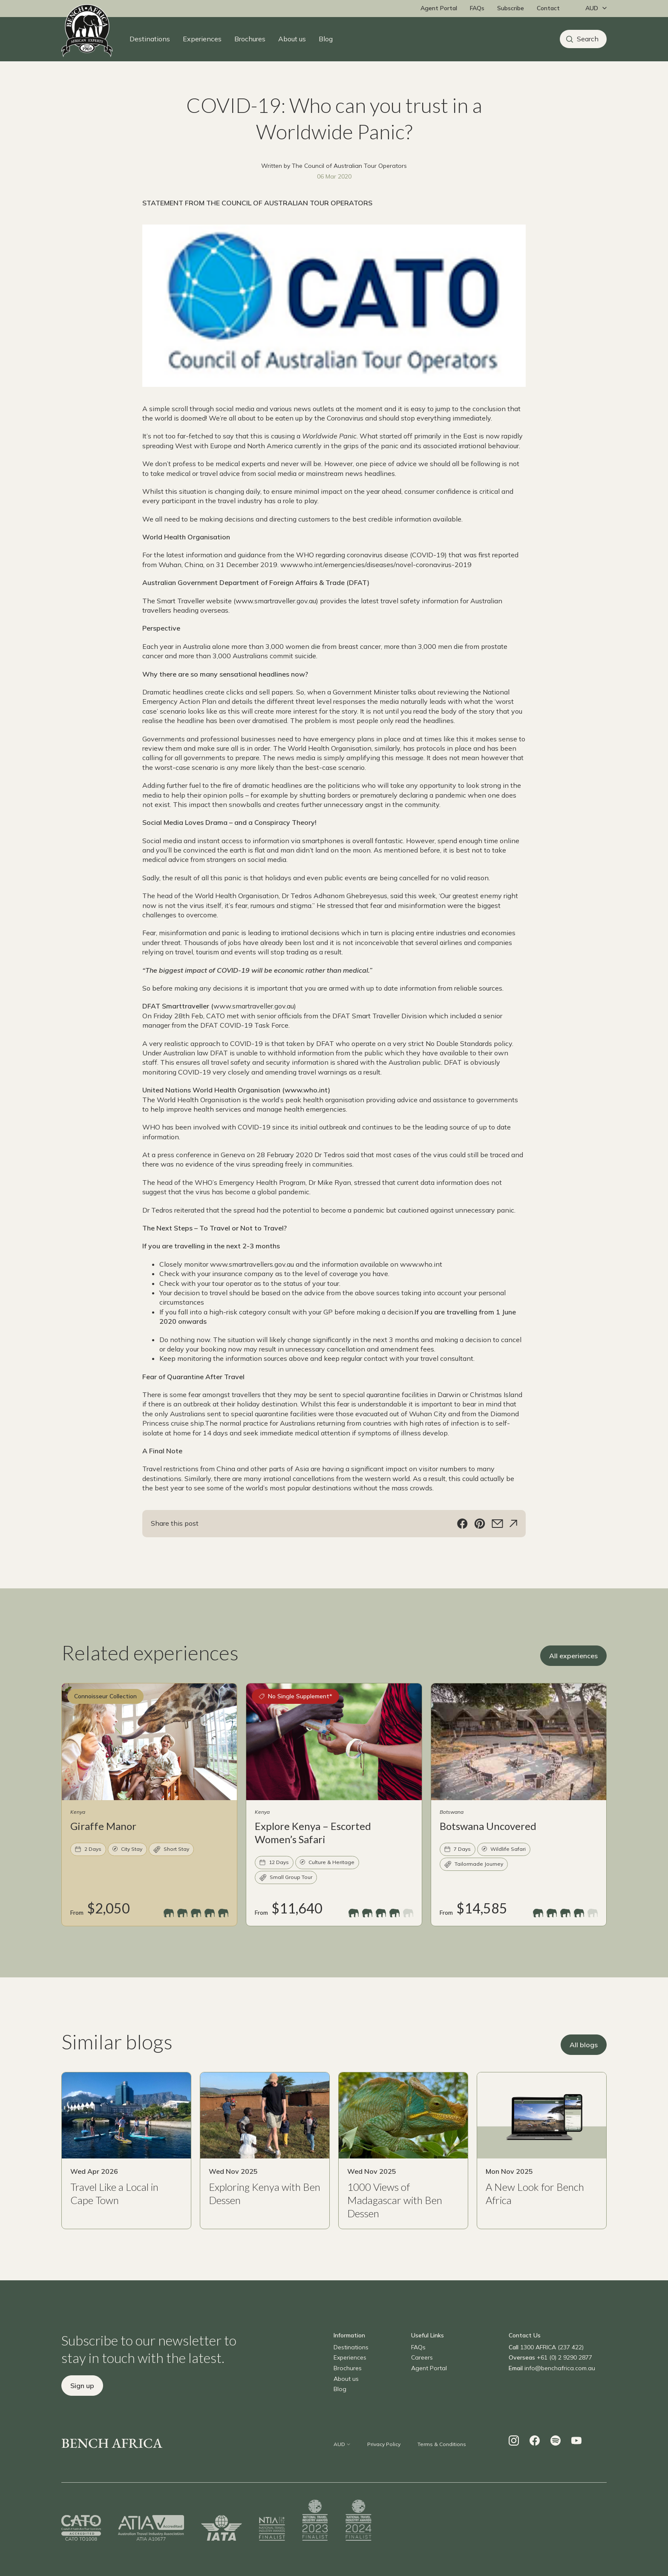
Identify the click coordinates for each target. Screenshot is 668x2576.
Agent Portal (438, 8)
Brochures (249, 39)
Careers (422, 2378)
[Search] (583, 39)
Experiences (202, 39)
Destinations (150, 39)
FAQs (477, 8)
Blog (326, 39)
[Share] (513, 1544)
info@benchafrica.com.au (559, 2388)
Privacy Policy (383, 2464)
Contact (548, 8)
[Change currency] (594, 8)
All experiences (573, 1676)
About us (292, 39)
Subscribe (510, 8)
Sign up (82, 2406)
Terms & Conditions (442, 2464)
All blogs (584, 2065)
